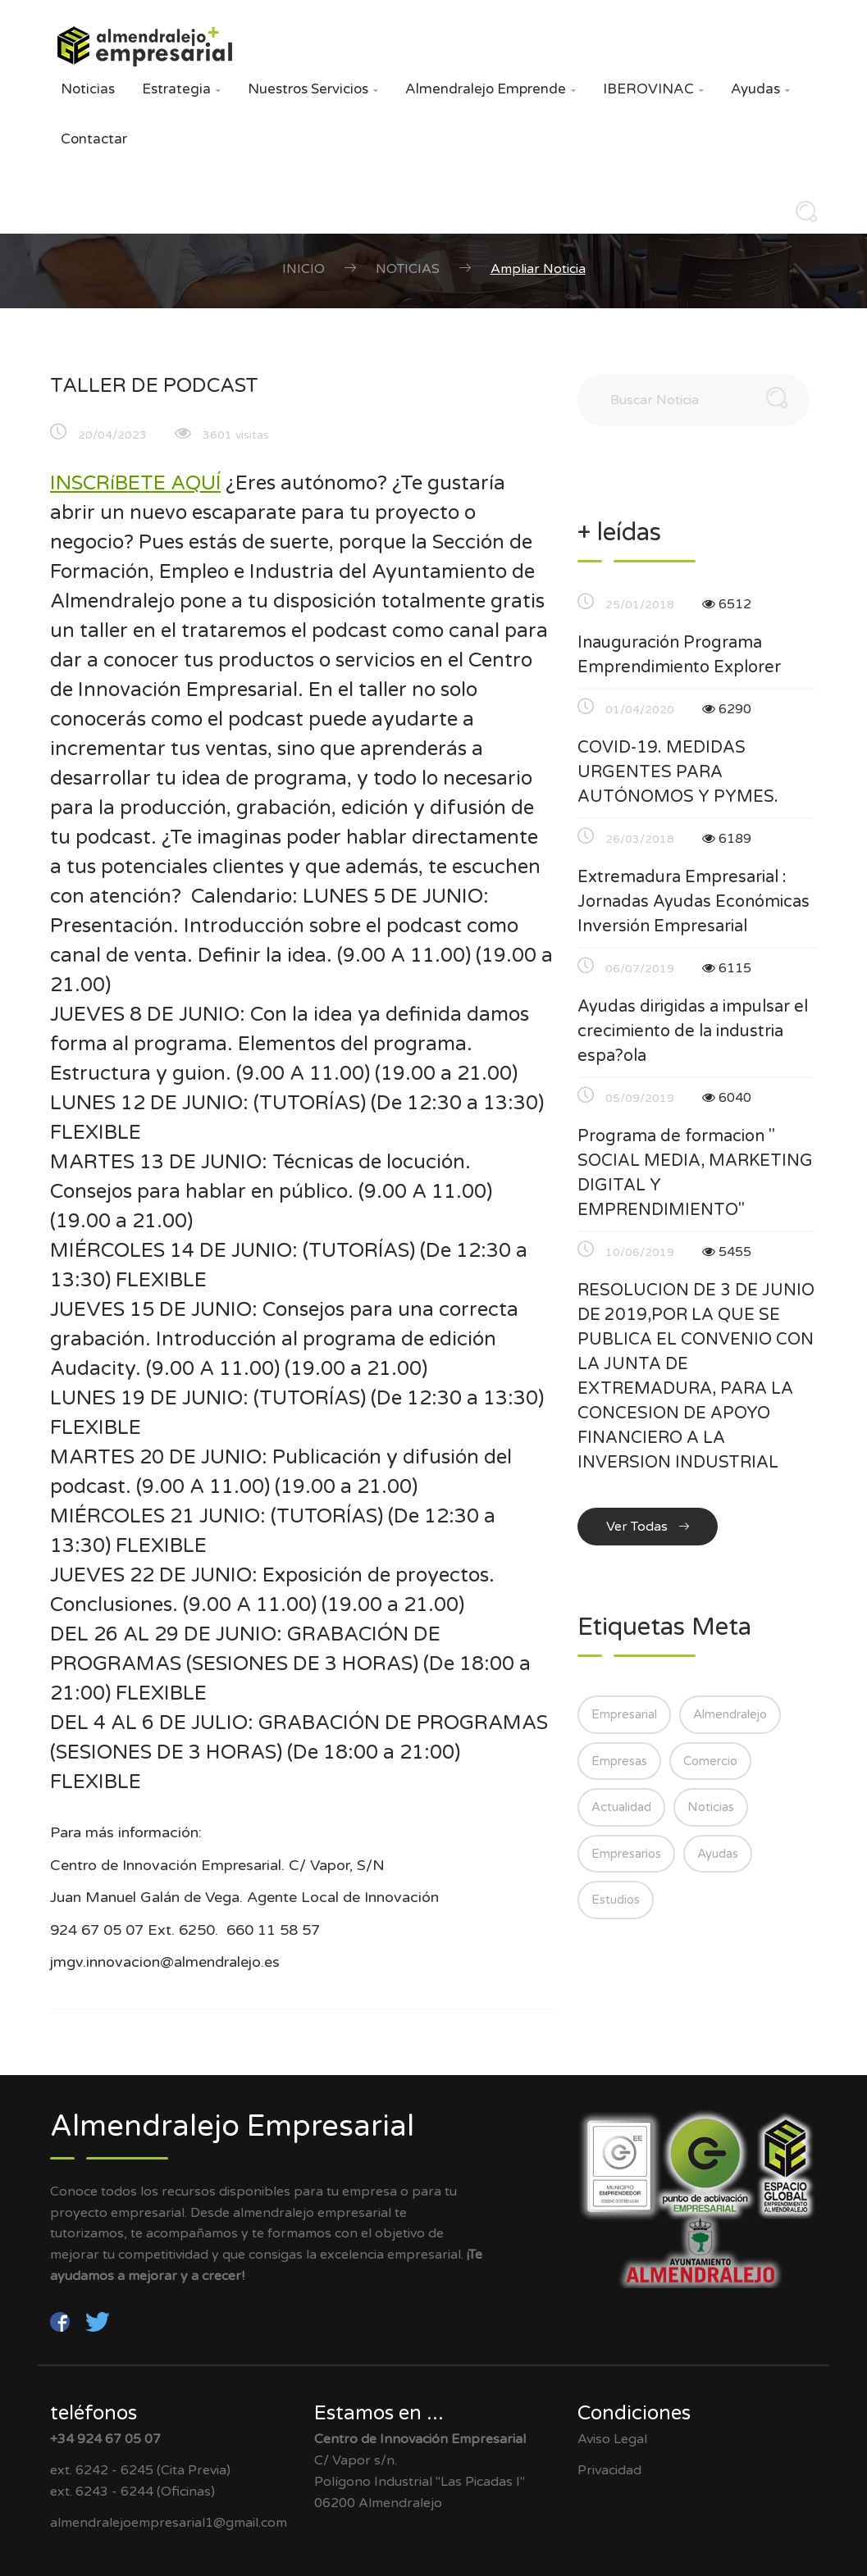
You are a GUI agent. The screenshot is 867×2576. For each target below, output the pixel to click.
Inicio (303, 269)
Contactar (94, 139)
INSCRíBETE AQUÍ (135, 483)
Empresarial (624, 1714)
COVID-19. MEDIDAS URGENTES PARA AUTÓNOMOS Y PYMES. (677, 772)
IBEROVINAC (653, 89)
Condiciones (634, 2413)
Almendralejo (730, 1714)
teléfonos (93, 2413)
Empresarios (626, 1853)
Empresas (619, 1761)
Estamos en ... (379, 2413)
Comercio (710, 1761)
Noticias (88, 89)
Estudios (615, 1899)
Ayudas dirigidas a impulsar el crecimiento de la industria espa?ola (692, 1031)
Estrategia (181, 89)
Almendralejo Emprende (490, 89)
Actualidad (621, 1807)
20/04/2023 (112, 435)
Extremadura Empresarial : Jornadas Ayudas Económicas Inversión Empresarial (693, 901)
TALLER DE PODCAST (154, 386)
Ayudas (760, 89)
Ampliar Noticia (538, 269)
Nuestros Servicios (313, 89)
